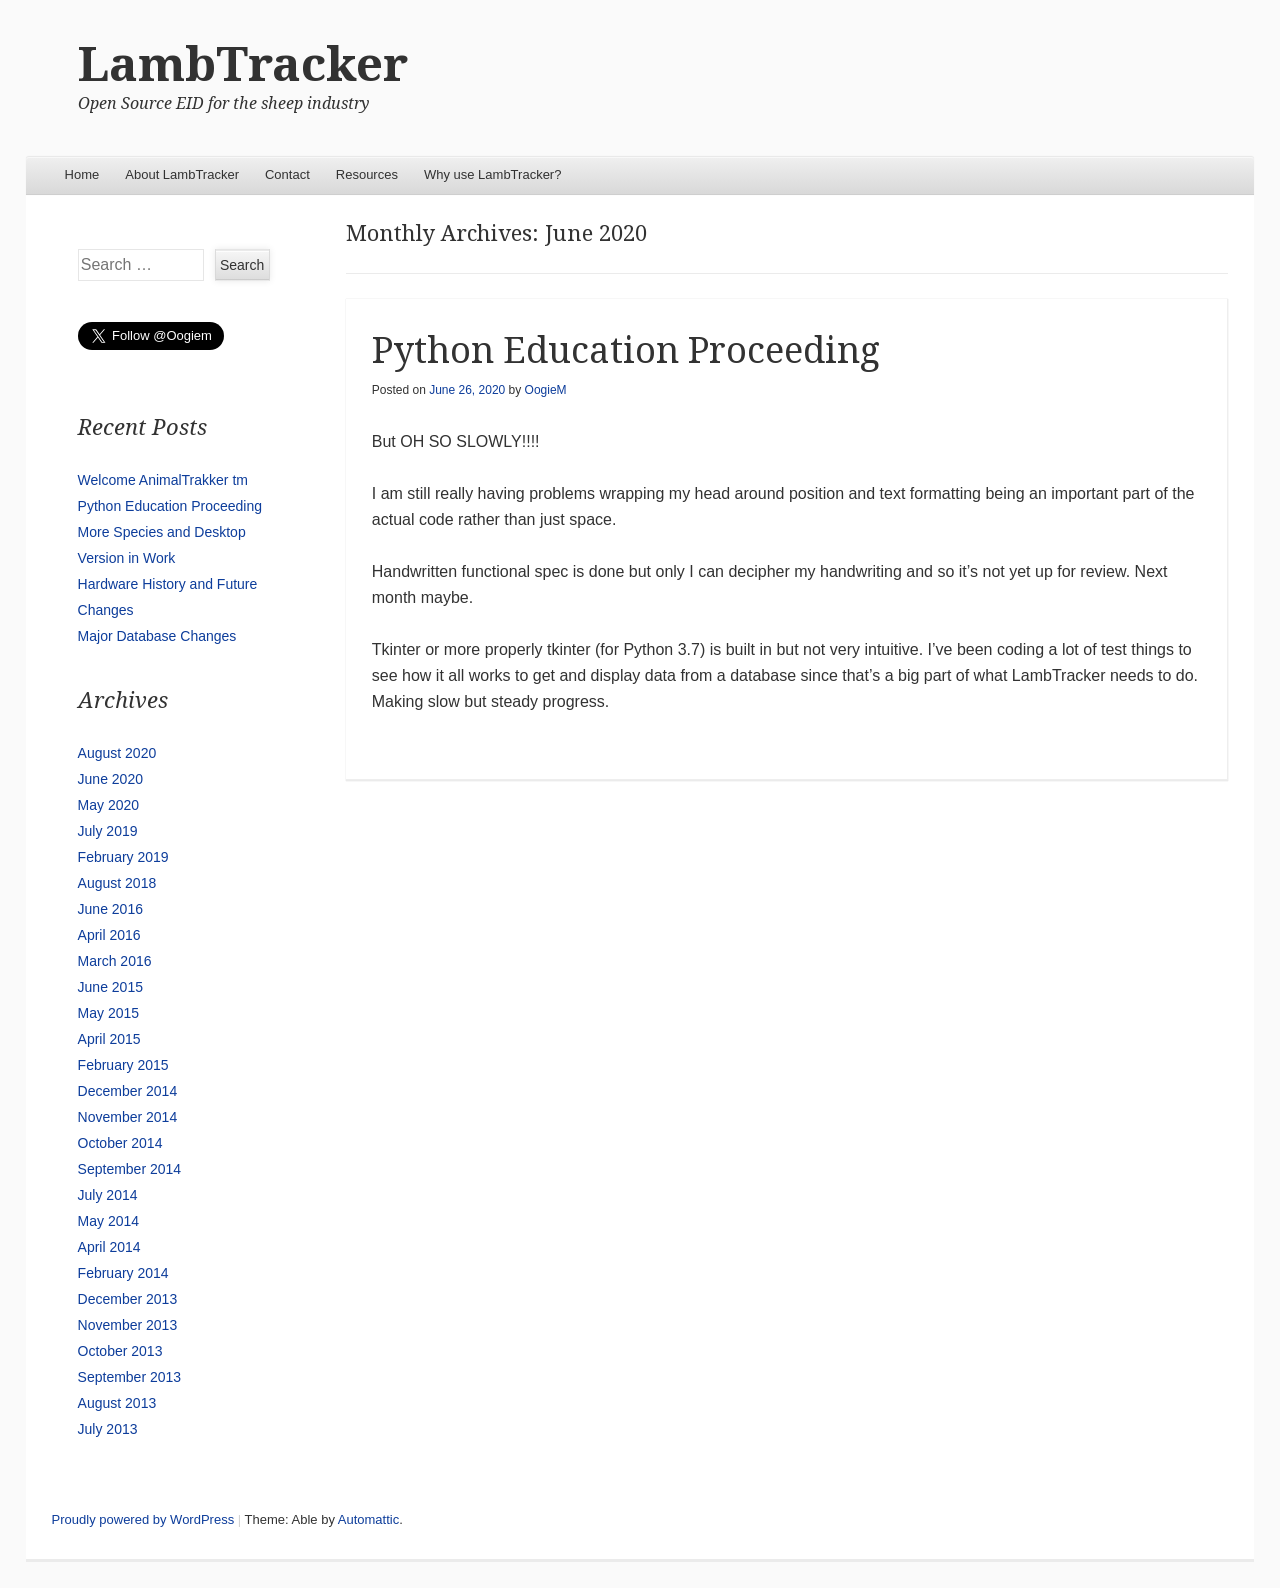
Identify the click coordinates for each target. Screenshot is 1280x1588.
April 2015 (109, 1039)
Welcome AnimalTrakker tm (163, 480)
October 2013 (120, 1351)
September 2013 (130, 1377)
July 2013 (108, 1429)
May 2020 (108, 805)
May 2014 (108, 1221)
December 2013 (128, 1299)
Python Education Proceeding (626, 350)
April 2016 (109, 935)
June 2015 (110, 987)
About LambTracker (182, 174)
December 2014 (128, 1091)
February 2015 (123, 1065)
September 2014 (130, 1169)
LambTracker (243, 64)
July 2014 (108, 1195)
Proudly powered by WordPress (143, 1519)
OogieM (546, 390)
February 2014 (123, 1273)
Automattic (368, 1519)
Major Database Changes (157, 636)
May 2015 (108, 1013)
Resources (367, 174)
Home (82, 174)
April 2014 (109, 1247)
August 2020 (117, 753)
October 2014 (120, 1143)
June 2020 (110, 779)
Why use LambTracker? (493, 174)
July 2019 (108, 831)
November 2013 (128, 1325)
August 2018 (117, 883)
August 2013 (117, 1403)
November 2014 (128, 1117)
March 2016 (115, 961)
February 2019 (123, 857)
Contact (287, 174)
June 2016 (110, 909)
